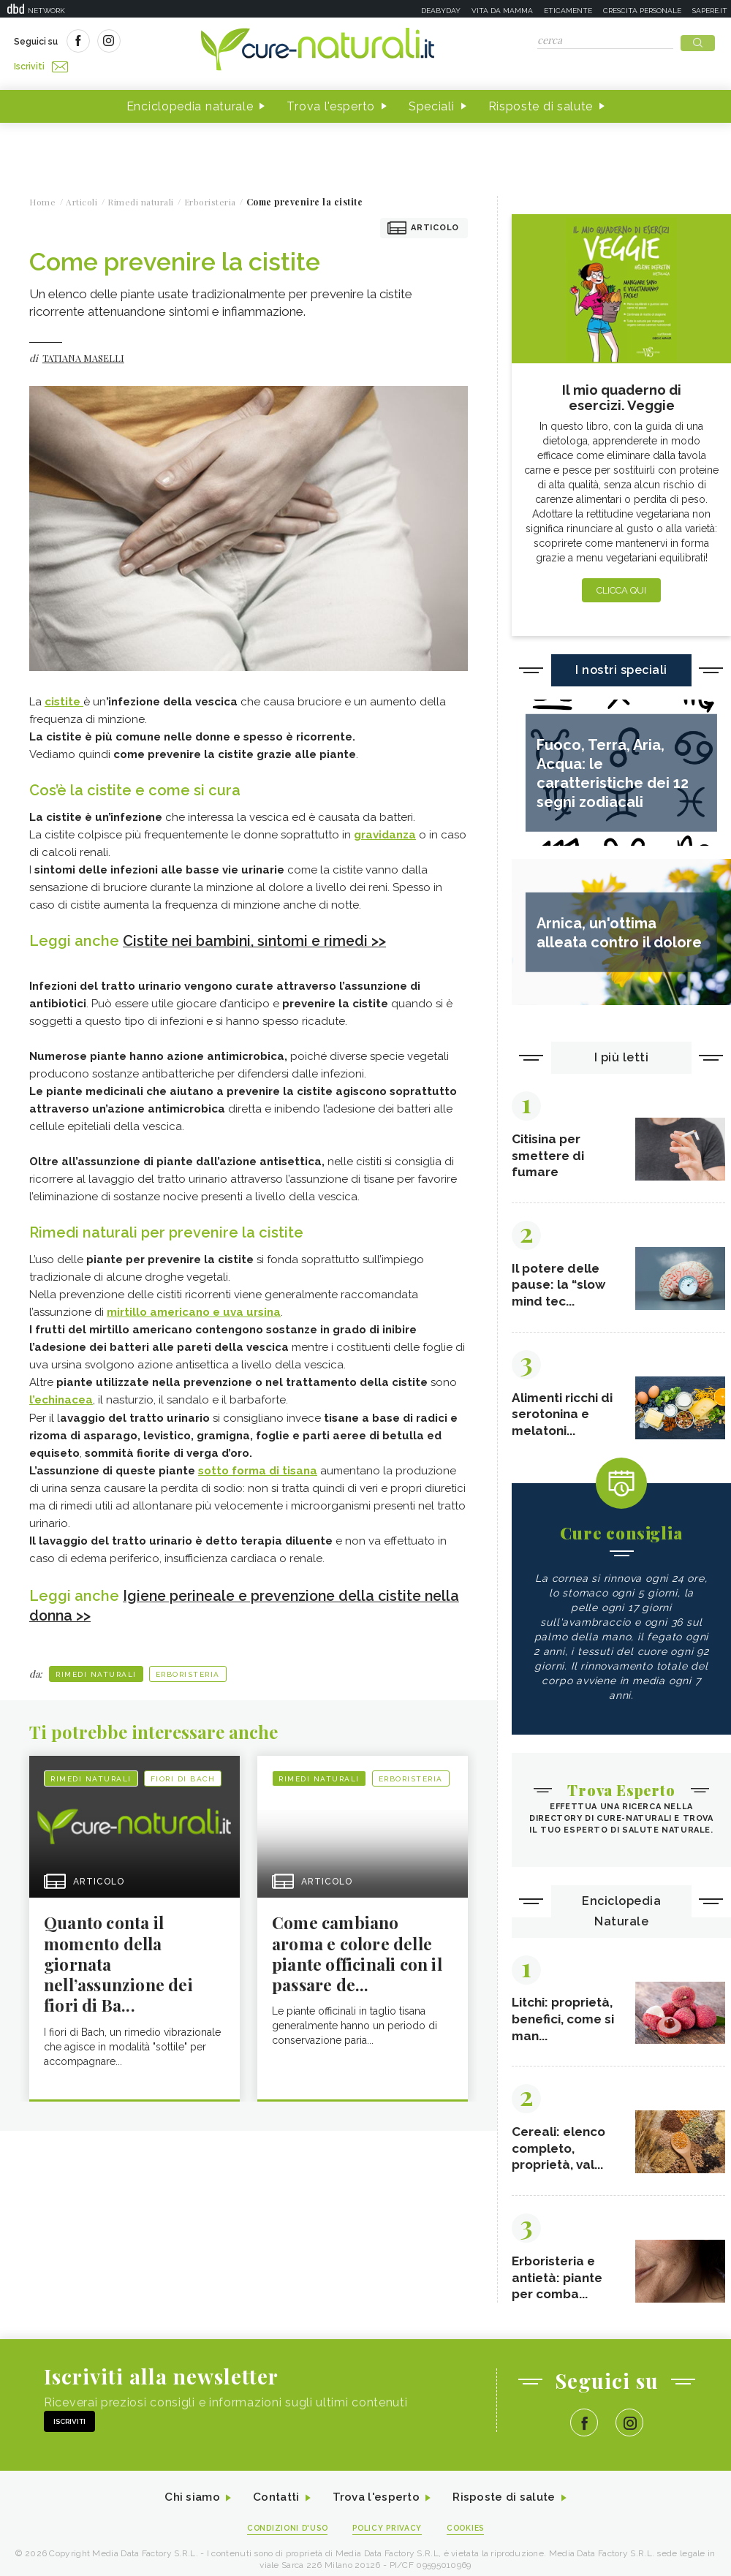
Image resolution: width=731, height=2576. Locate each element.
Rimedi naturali (96, 1667)
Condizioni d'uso (284, 2536)
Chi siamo (185, 2505)
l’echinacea (61, 1394)
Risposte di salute (541, 101)
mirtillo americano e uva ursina (194, 1306)
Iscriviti (178, 42)
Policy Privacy (388, 2536)
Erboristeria (188, 1667)
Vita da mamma (502, 11)
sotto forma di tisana (257, 1464)
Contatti (273, 2505)
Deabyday (441, 11)
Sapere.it (709, 11)
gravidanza (385, 829)
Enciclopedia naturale (190, 101)
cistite (64, 696)
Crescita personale (642, 11)
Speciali (432, 101)
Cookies (470, 2536)
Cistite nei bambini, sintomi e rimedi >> (259, 935)
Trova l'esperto (331, 101)
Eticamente (568, 11)
